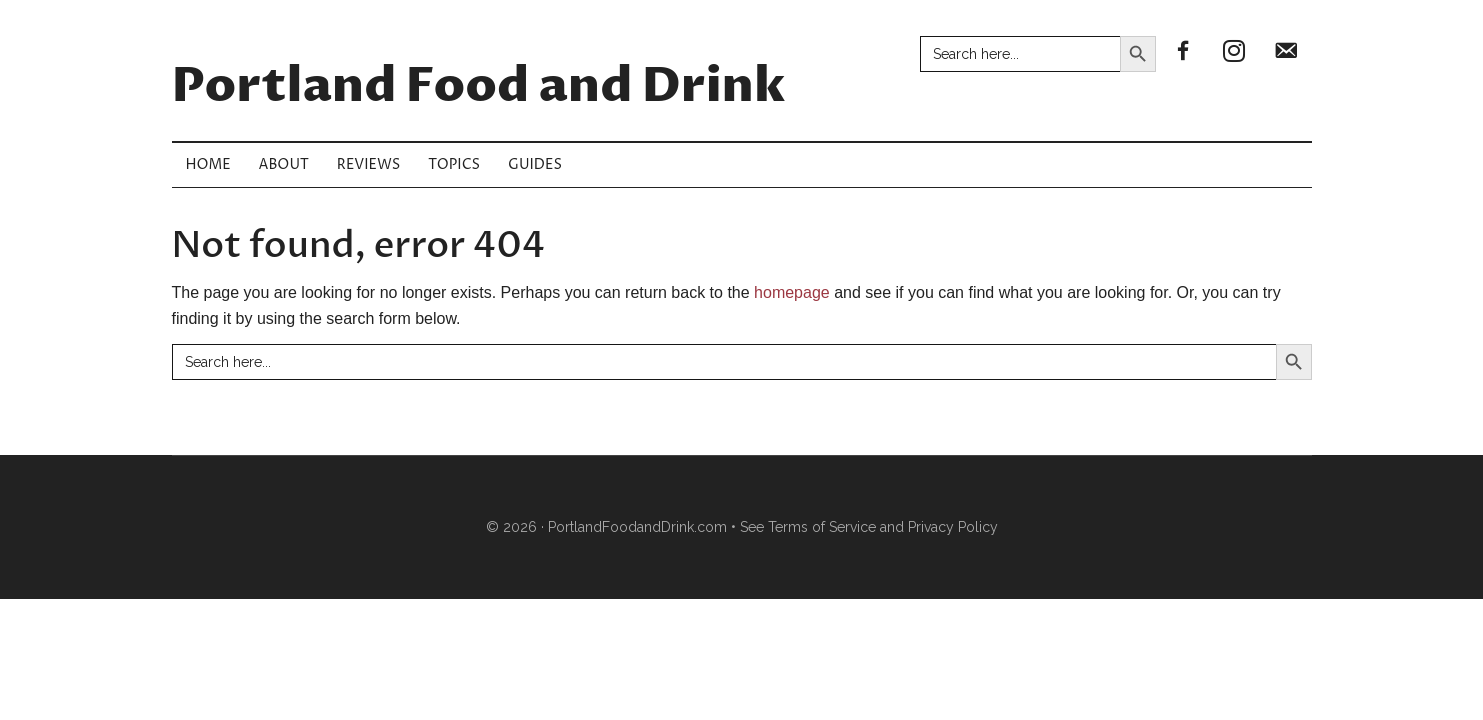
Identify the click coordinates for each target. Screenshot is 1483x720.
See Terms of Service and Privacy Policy (869, 527)
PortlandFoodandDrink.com (637, 527)
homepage (792, 292)
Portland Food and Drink (479, 87)
